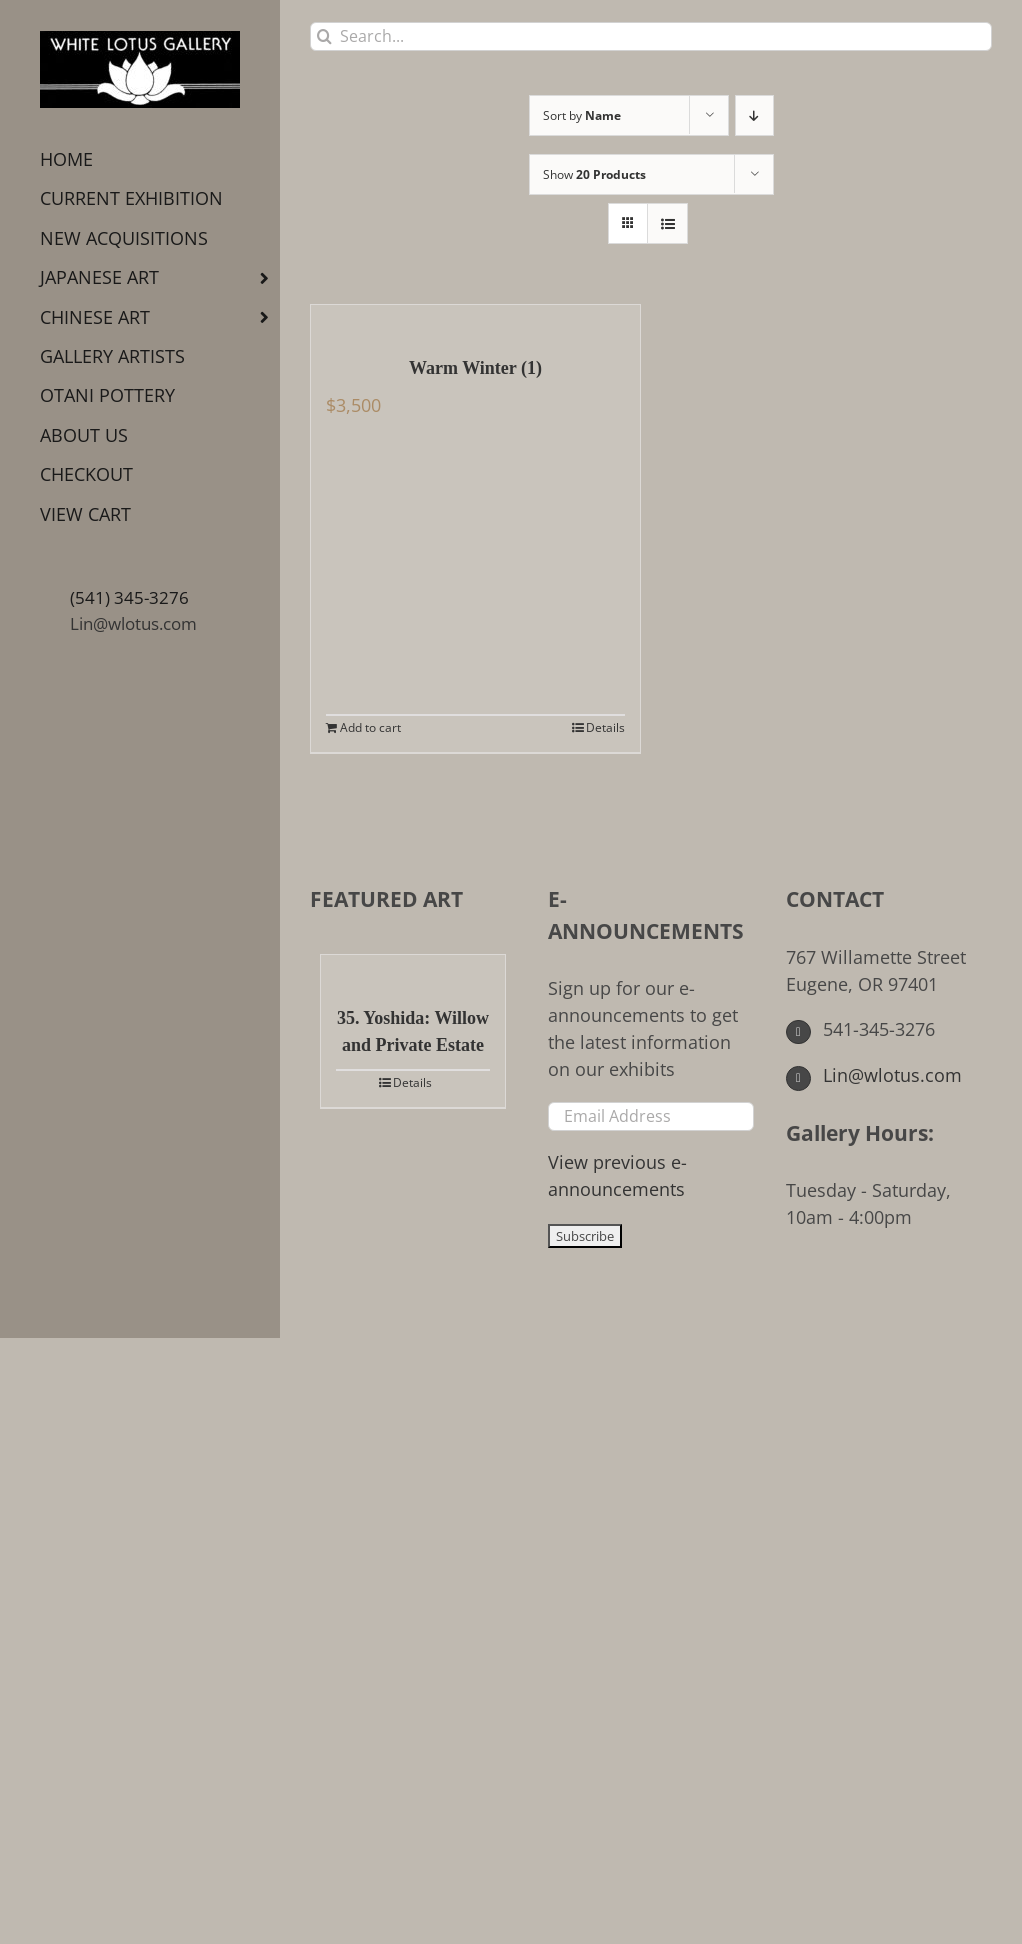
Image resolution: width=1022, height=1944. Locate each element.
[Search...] (651, 36)
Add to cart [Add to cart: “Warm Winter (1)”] (370, 727)
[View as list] (667, 223)
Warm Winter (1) (475, 368)
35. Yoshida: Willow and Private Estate (413, 1031)
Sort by (582, 115)
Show (594, 174)
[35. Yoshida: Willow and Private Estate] (413, 970)
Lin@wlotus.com (133, 623)
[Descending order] (754, 115)
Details (605, 727)
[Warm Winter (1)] (475, 320)
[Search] (324, 36)
